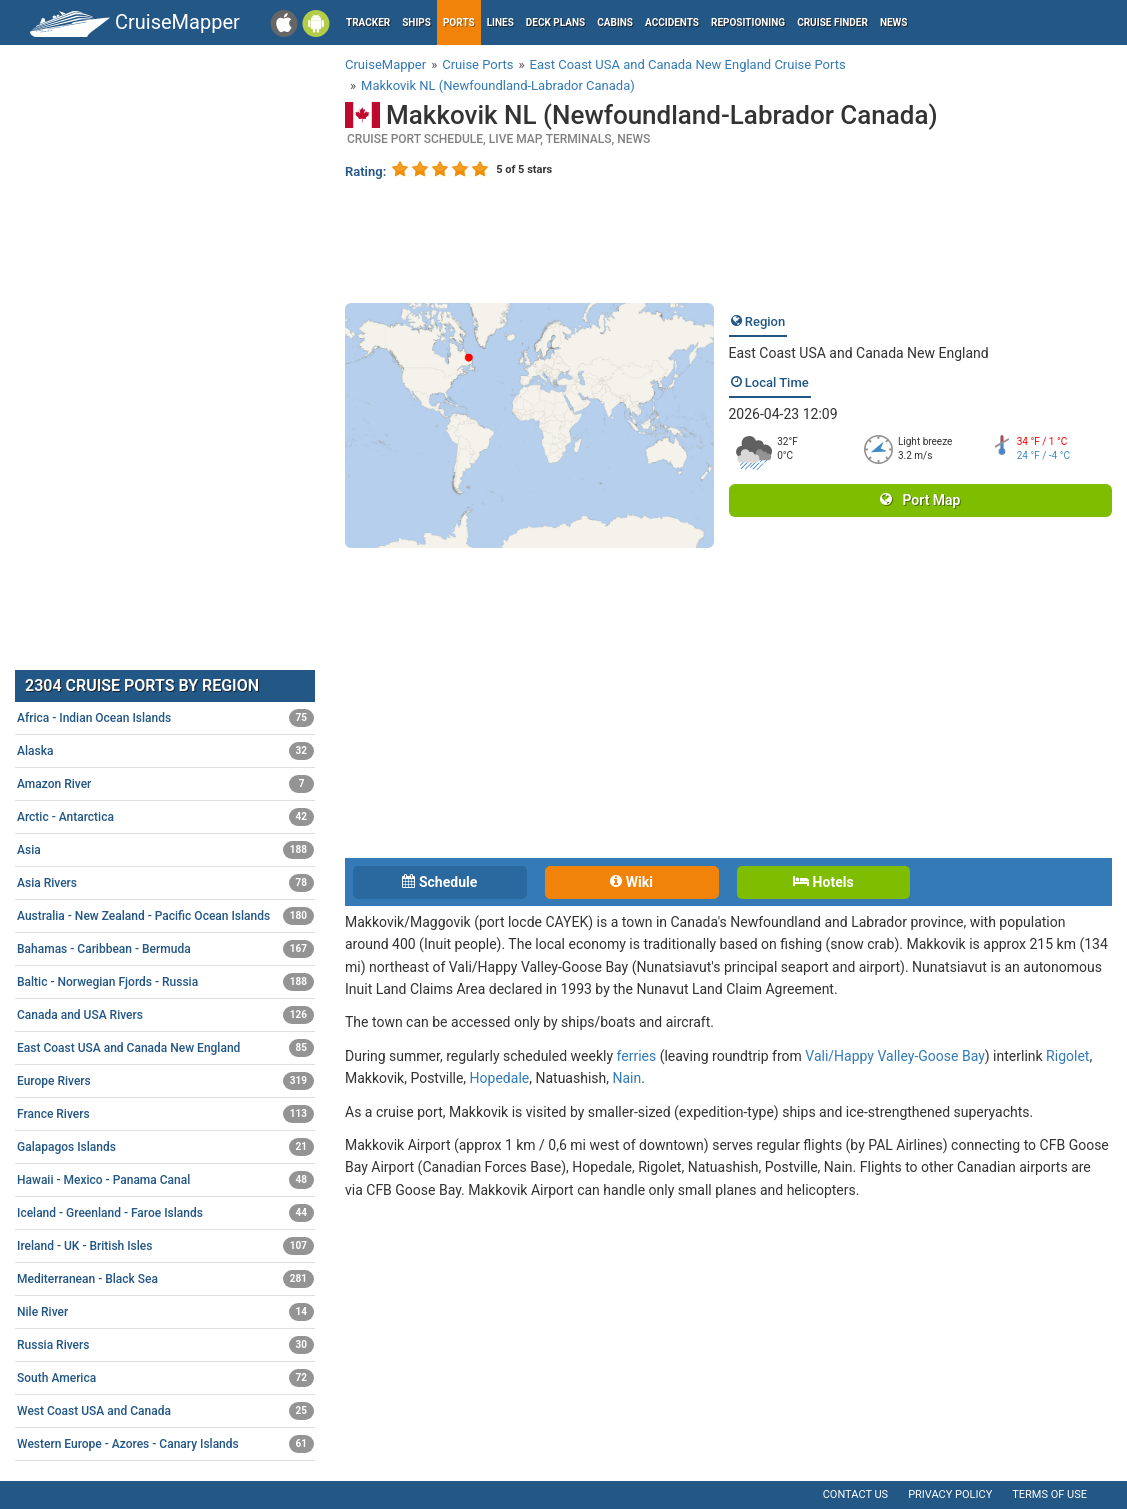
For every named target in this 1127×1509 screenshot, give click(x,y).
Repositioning (748, 22)
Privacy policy (950, 1494)
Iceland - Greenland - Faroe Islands (165, 1213)
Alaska (165, 751)
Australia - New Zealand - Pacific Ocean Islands (165, 916)
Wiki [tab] (631, 882)
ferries (637, 1056)
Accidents (672, 22)
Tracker (368, 22)
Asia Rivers (165, 883)
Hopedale (500, 1078)
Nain (626, 1078)
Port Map (920, 500)
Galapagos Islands (165, 1147)
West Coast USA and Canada (165, 1411)
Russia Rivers (165, 1345)
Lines (500, 22)
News (894, 22)
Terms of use (1049, 1494)
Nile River (165, 1312)
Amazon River (165, 784)
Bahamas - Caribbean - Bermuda (165, 949)
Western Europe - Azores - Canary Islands (165, 1444)
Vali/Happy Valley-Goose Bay (894, 1056)
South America (165, 1378)
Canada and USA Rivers (165, 1015)
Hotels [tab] (823, 882)
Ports (459, 22)
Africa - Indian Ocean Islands (165, 718)
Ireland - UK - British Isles (165, 1246)
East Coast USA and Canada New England (859, 353)
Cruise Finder (832, 22)
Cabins (615, 22)
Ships (416, 22)
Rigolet (1067, 1056)
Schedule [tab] (439, 882)
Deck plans (555, 22)
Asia (165, 850)
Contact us (855, 1494)
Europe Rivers (165, 1081)
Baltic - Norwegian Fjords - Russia (165, 982)
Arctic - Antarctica (165, 817)
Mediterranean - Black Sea (165, 1279)
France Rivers (165, 1114)
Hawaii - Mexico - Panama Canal (165, 1180)
